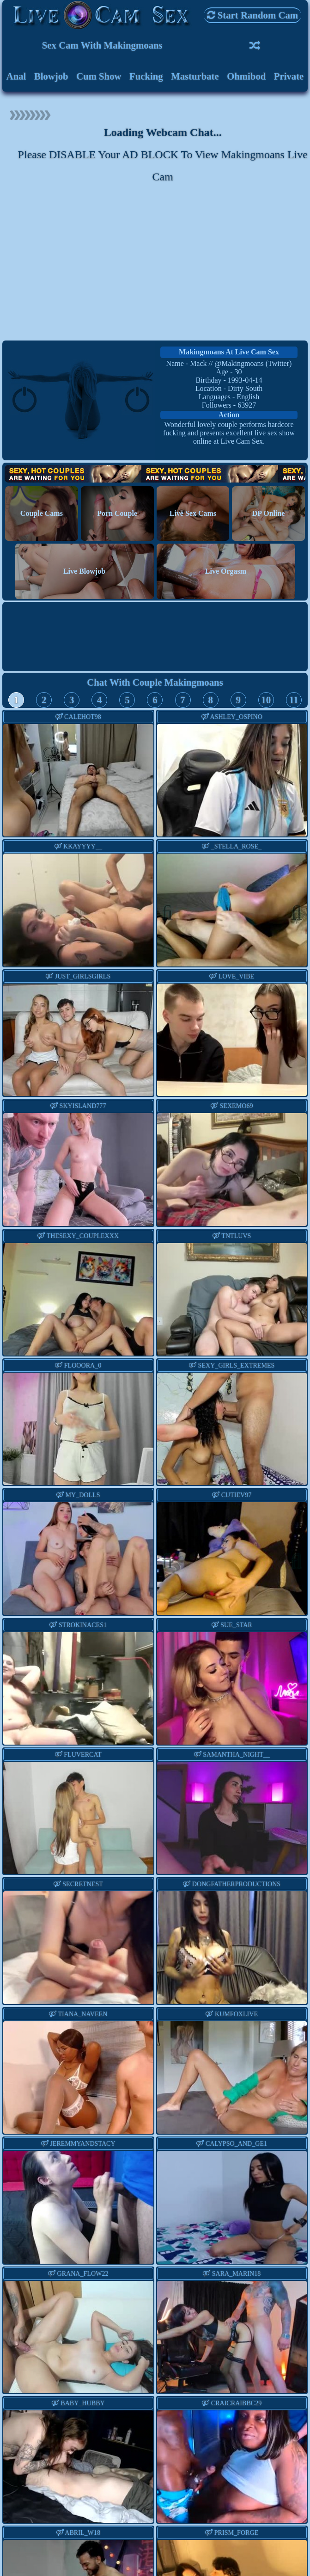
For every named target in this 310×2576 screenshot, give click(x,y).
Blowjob (51, 76)
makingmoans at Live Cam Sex (229, 352)
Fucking (146, 76)
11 (293, 700)
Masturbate (195, 76)
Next (291, 911)
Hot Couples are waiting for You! (154, 474)
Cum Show (99, 76)
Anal (16, 76)
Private (289, 76)
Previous (172, 911)
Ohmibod (246, 76)
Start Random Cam (252, 15)
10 (266, 700)
